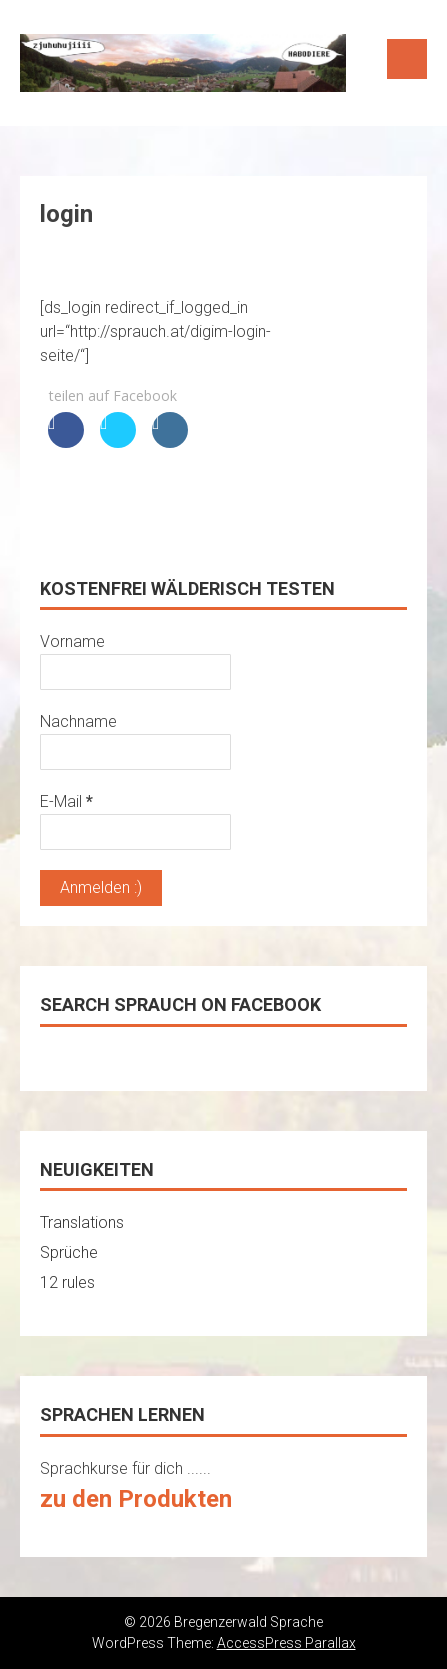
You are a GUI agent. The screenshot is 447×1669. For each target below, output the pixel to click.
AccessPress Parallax (286, 1643)
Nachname (78, 721)
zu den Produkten (136, 1499)
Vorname (72, 641)
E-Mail (66, 801)
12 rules (67, 1282)
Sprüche (69, 1252)
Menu (407, 59)
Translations (82, 1222)
